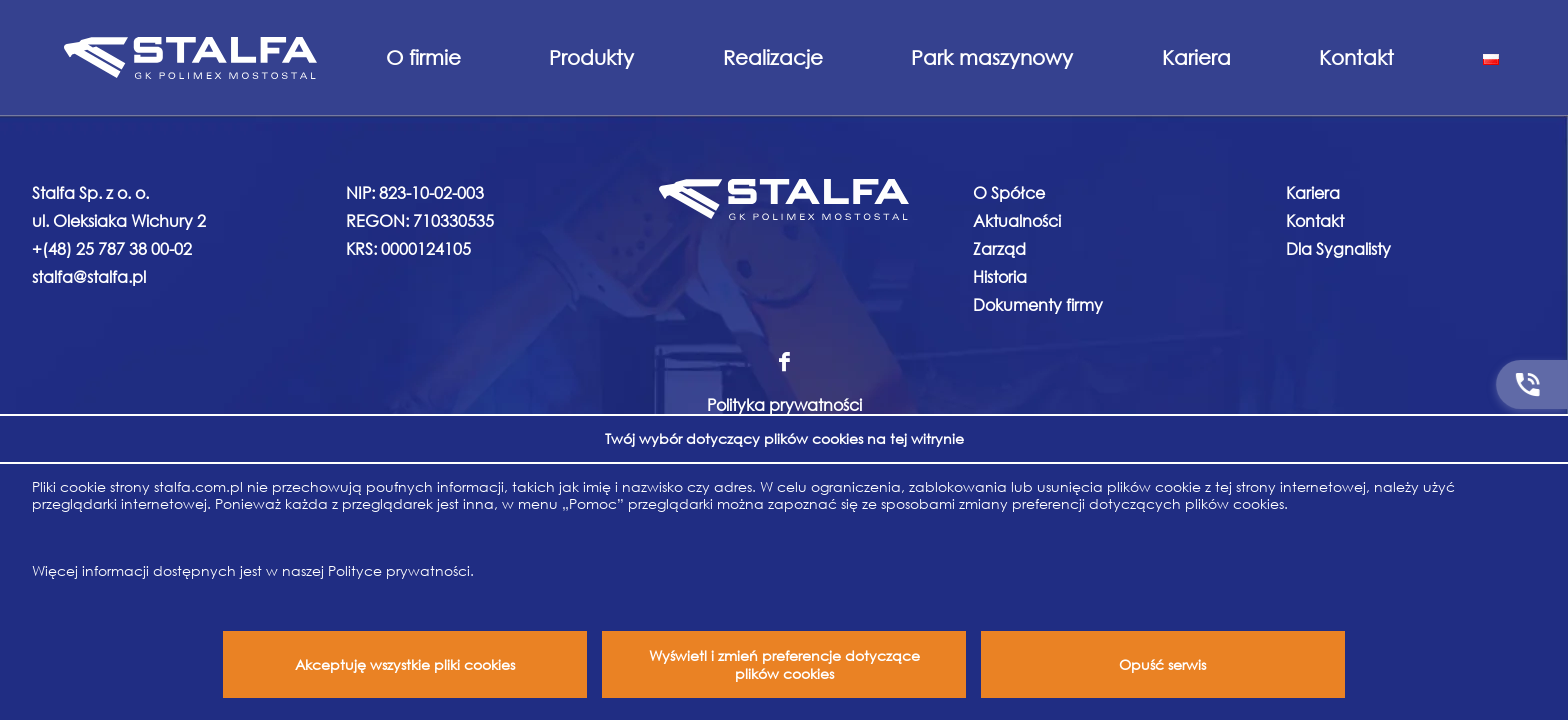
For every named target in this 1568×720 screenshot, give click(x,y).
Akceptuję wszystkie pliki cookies (405, 664)
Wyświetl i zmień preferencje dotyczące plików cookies (784, 664)
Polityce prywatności (399, 570)
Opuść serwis (1162, 664)
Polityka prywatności (784, 404)
